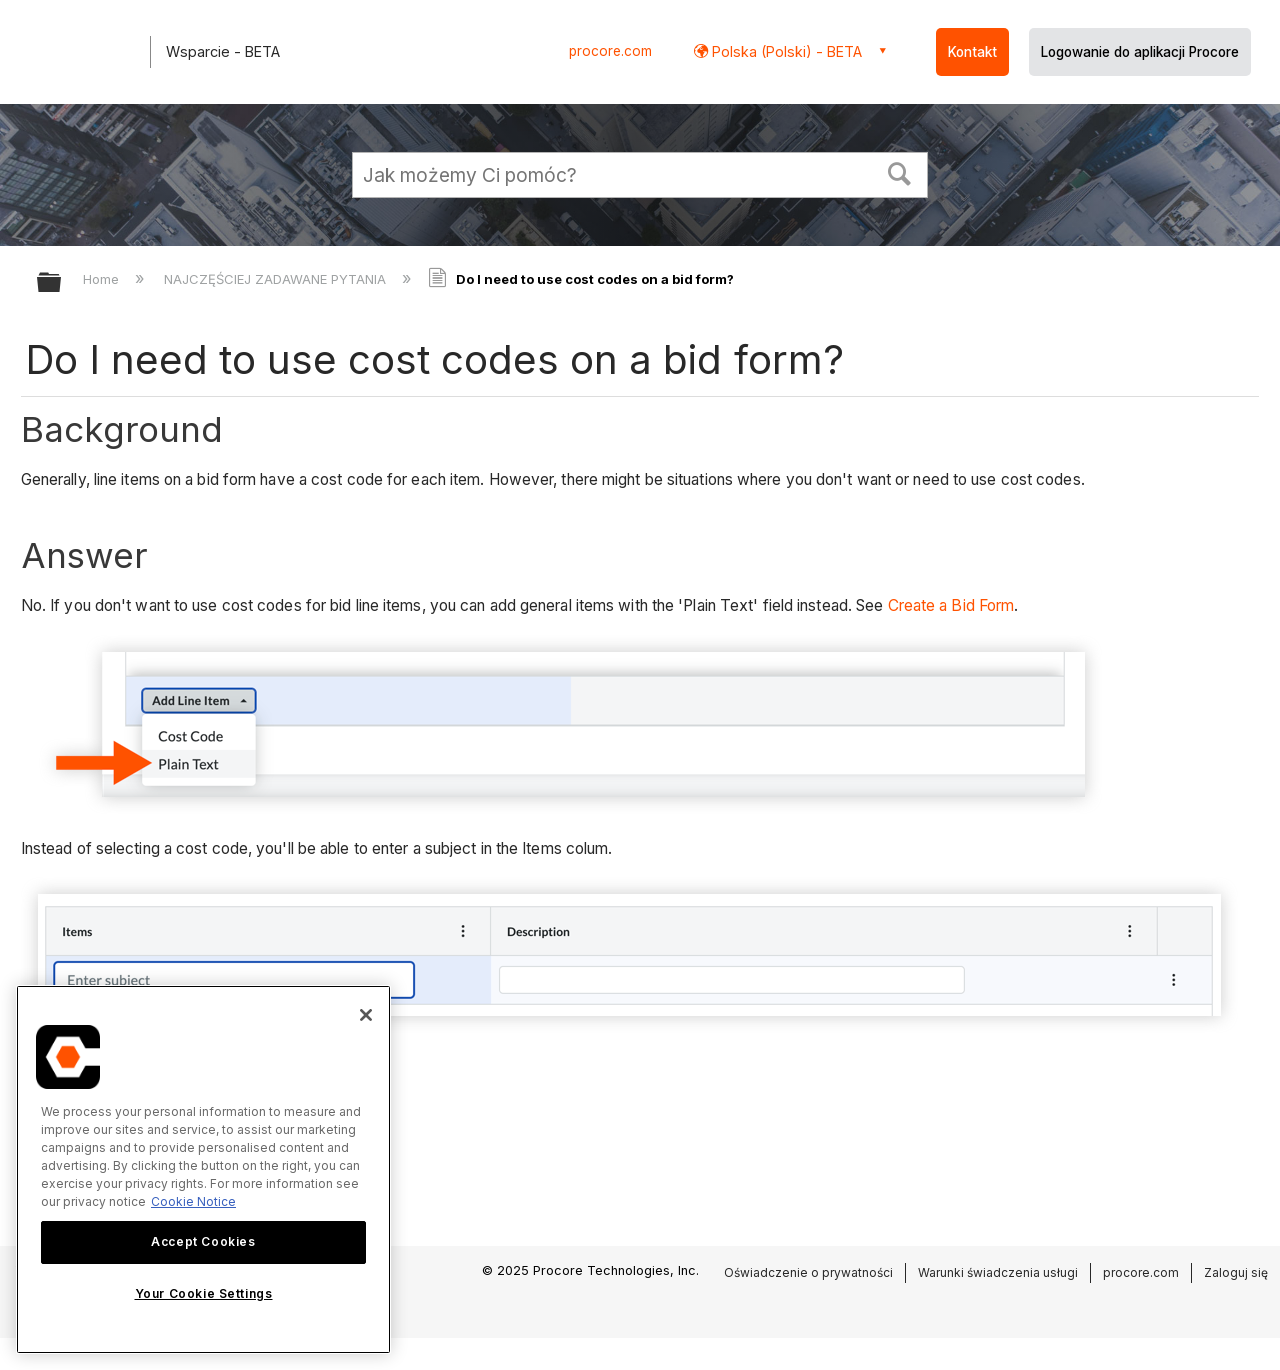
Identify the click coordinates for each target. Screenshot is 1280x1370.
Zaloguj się (1236, 1272)
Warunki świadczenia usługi (998, 1272)
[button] (900, 172)
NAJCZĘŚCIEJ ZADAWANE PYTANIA (277, 279)
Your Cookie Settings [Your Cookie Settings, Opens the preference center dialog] (204, 1293)
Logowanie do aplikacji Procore (1140, 52)
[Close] (366, 1015)
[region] (203, 1169)
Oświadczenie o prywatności (808, 1272)
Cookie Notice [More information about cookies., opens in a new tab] (193, 1201)
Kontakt (972, 52)
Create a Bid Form (951, 605)
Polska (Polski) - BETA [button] (785, 51)
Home (103, 279)
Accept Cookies (203, 1241)
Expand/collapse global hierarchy (62, 283)
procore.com (610, 51)
